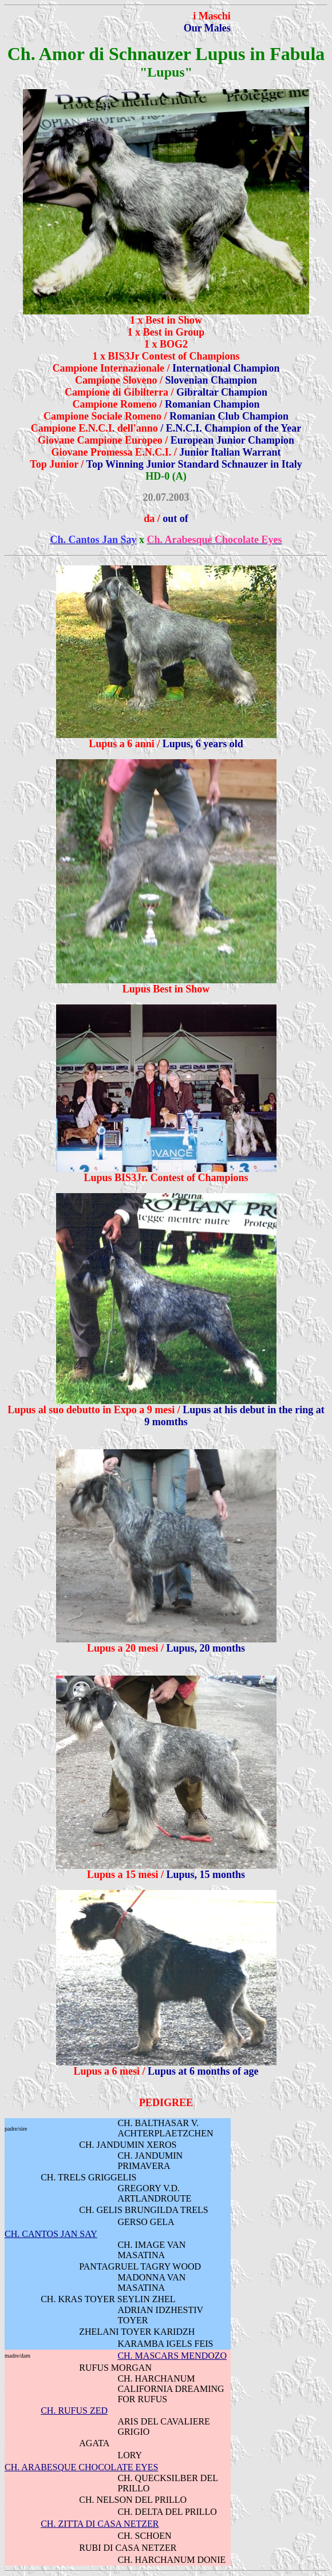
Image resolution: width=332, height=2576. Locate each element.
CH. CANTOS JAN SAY (51, 2234)
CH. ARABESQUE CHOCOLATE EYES (81, 2467)
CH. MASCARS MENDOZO (172, 2355)
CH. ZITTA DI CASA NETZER (100, 2524)
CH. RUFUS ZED (74, 2410)
